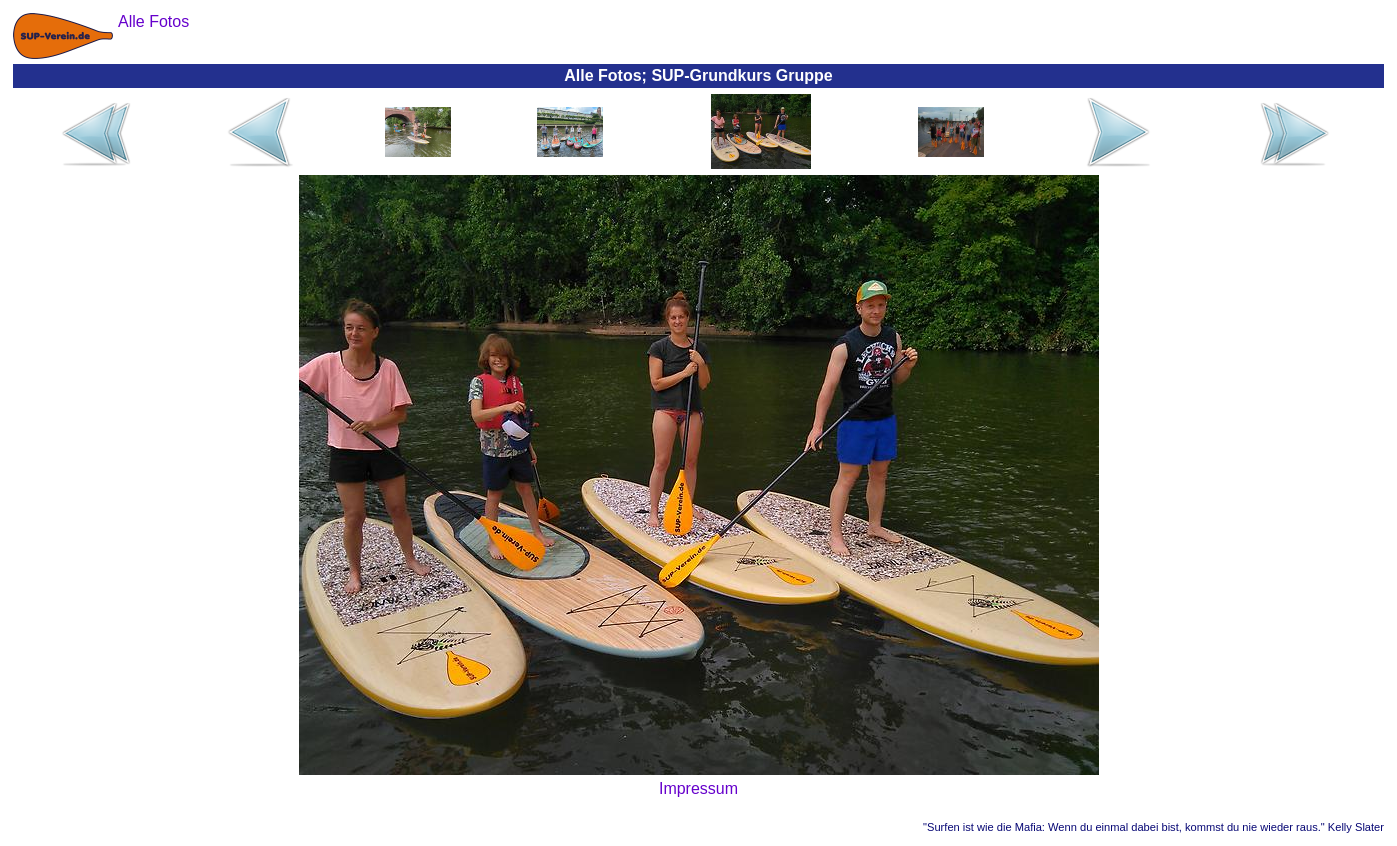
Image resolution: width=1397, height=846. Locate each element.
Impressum (698, 788)
